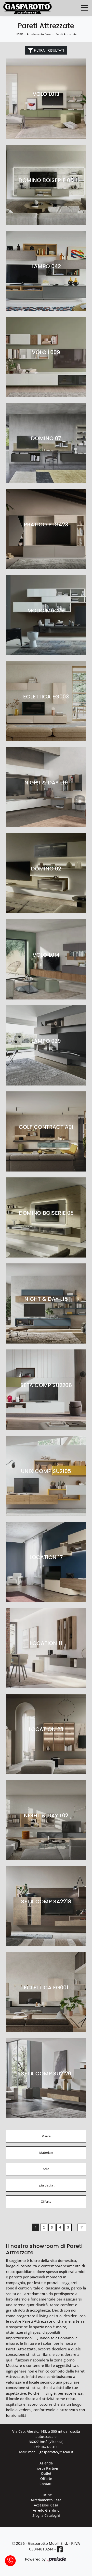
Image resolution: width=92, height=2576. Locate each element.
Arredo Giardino (46, 2510)
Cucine (46, 2494)
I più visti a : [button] (46, 2185)
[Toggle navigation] (84, 7)
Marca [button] (46, 2136)
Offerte (46, 2478)
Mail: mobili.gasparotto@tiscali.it (46, 2452)
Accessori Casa (46, 2505)
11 (82, 2227)
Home (19, 34)
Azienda (46, 2463)
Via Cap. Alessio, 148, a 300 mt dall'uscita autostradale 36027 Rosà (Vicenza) (46, 2436)
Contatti (46, 2483)
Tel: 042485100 (46, 2447)
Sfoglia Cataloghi (46, 2515)
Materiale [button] (46, 2152)
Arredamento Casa (39, 34)
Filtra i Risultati (46, 50)
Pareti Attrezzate (66, 34)
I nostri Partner (46, 2468)
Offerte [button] (46, 2201)
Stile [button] (46, 2169)
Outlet (46, 2473)
